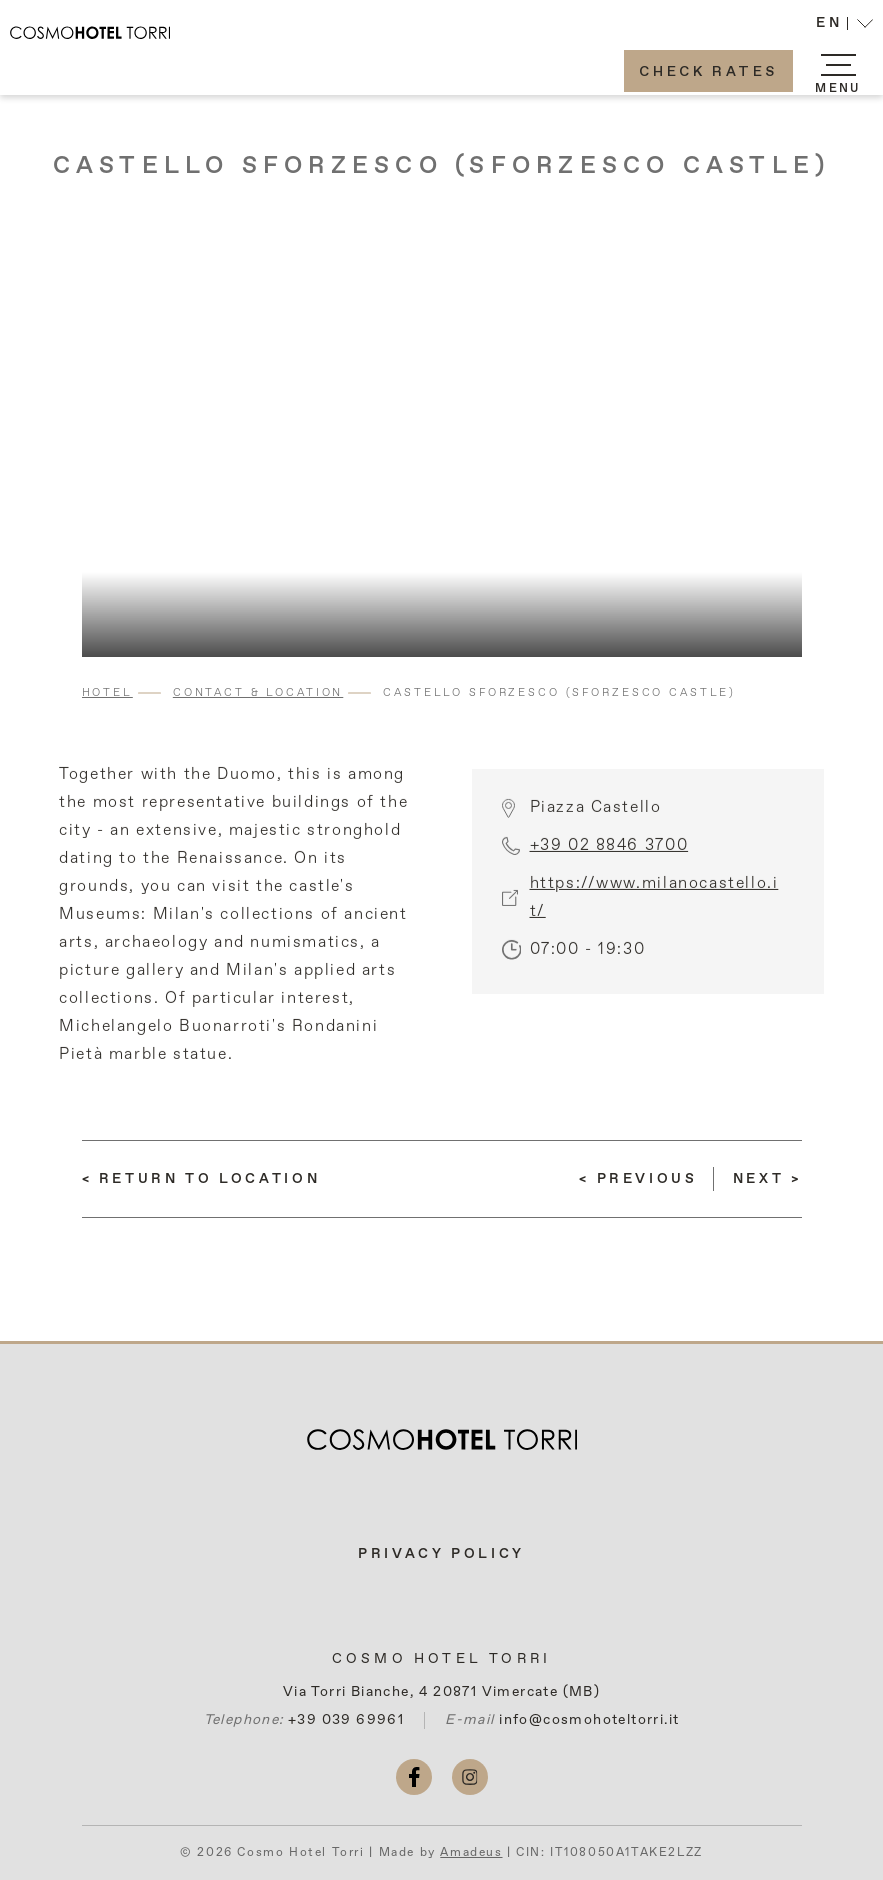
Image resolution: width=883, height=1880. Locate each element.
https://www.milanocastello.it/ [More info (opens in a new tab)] (654, 914)
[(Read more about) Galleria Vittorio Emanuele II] (638, 1179)
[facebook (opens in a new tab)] (414, 1777)
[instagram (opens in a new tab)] (470, 1777)
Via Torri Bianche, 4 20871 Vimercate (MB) (441, 1692)
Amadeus (471, 1853)
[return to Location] (201, 1179)
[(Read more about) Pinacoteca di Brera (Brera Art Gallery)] (767, 1179)
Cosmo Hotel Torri (441, 1659)
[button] (844, 25)
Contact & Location (258, 692)
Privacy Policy (441, 1554)
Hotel (107, 692)
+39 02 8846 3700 (609, 862)
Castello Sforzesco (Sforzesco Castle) (442, 166)
